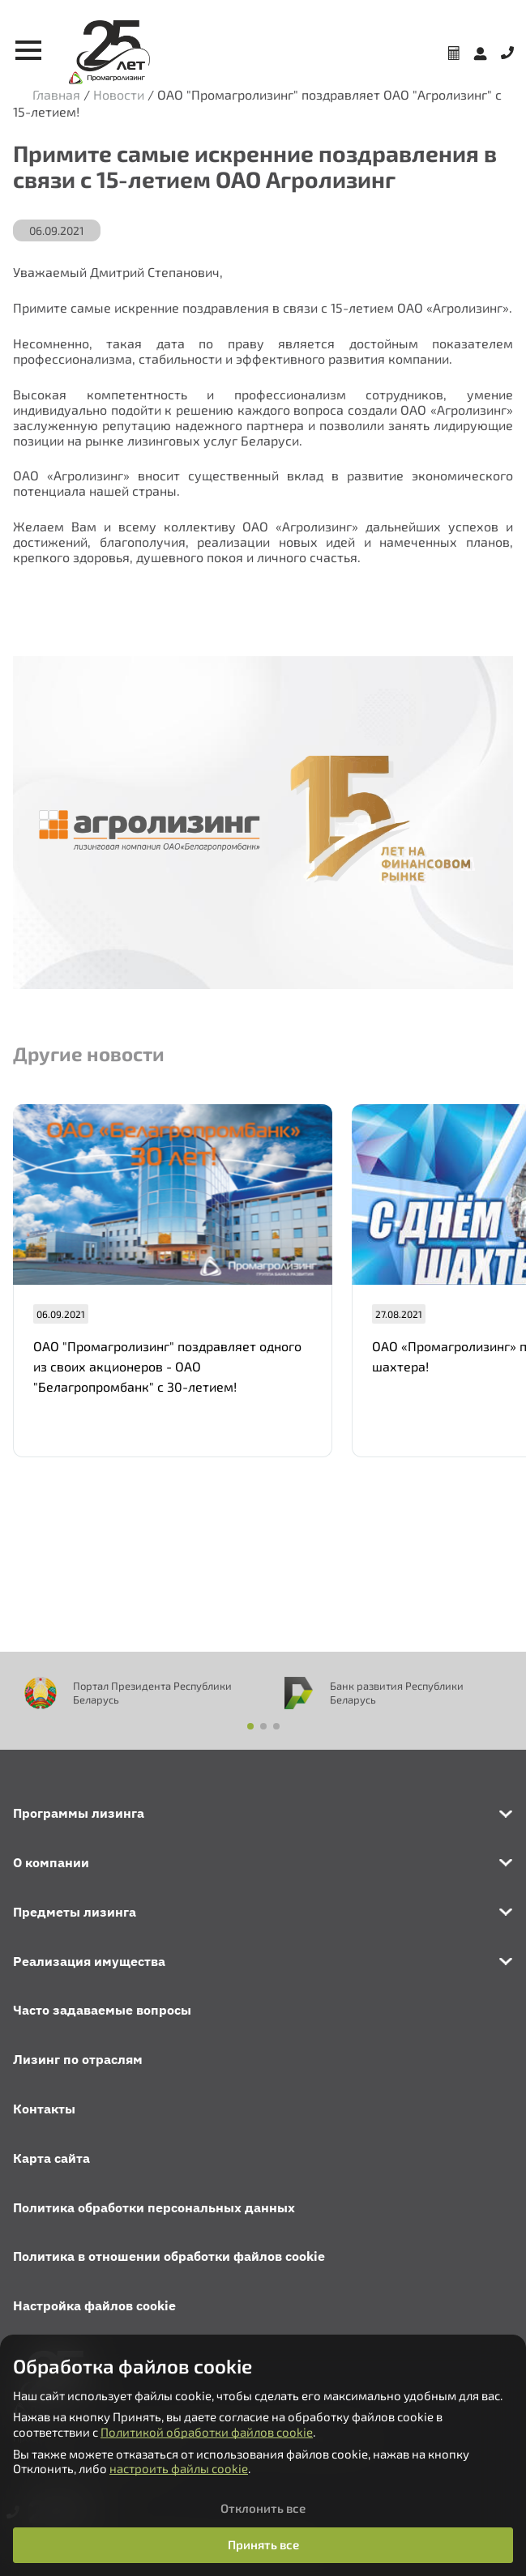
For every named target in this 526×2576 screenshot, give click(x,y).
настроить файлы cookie (178, 2468)
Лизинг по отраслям (78, 2059)
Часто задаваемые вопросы (102, 2010)
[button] (250, 1726)
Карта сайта (51, 2158)
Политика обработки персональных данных (154, 2207)
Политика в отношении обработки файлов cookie (169, 2256)
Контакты (44, 2108)
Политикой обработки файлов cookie (206, 2432)
